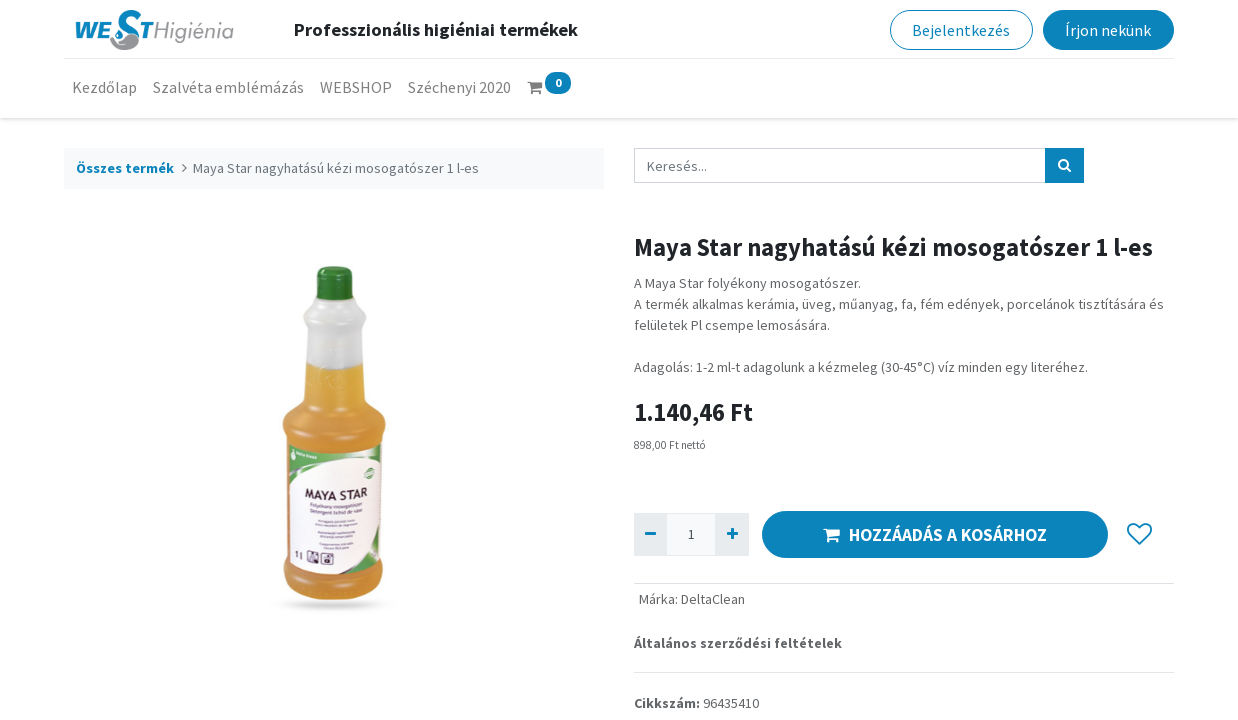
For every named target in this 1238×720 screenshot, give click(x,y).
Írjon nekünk (1108, 30)
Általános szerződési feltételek (738, 643)
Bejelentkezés (961, 30)
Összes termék (125, 168)
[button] (1139, 535)
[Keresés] (1064, 165)
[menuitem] (104, 87)
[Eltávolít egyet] (650, 534)
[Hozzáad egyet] (731, 534)
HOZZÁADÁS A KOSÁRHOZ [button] (935, 535)
